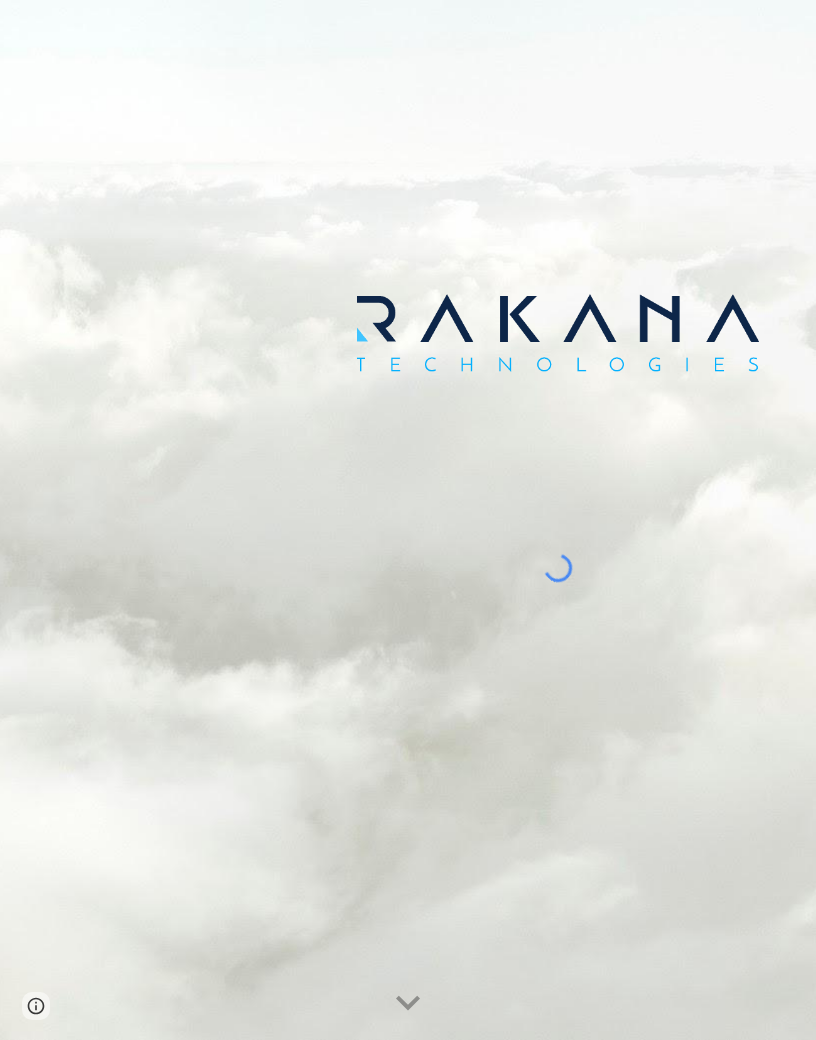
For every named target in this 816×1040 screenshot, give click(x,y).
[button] (408, 1004)
